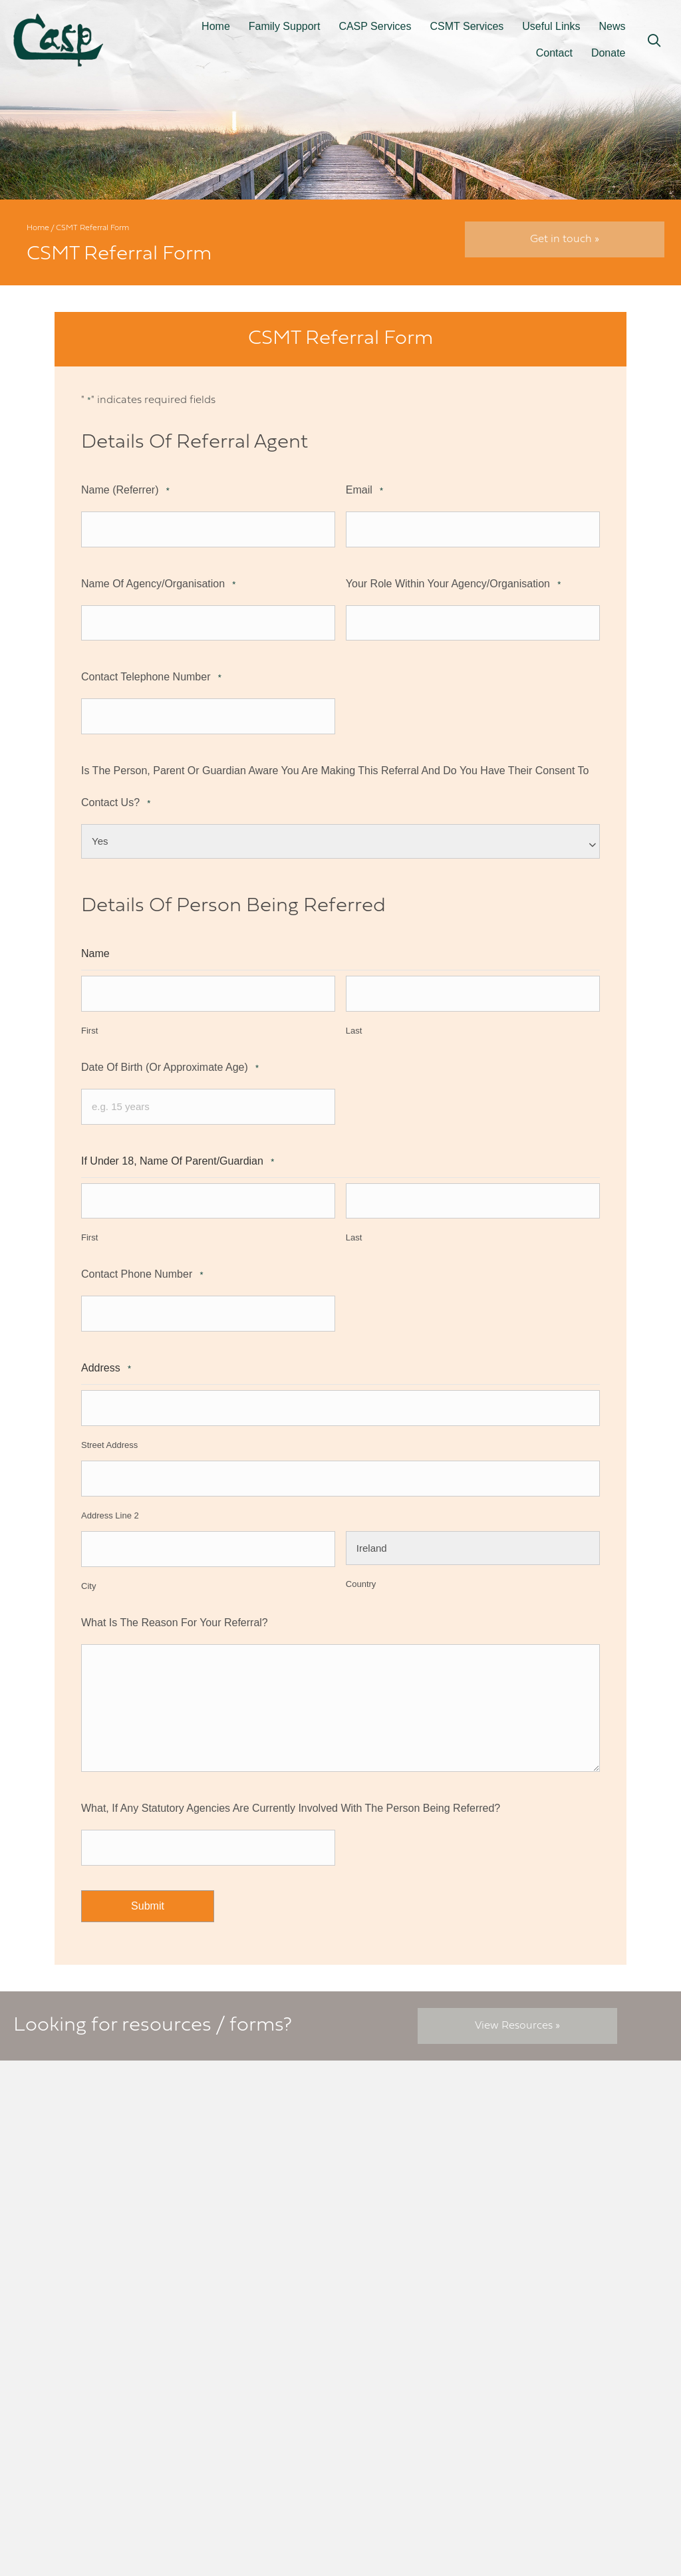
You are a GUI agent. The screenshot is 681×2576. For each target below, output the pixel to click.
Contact (554, 53)
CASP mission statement (578, 2185)
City (88, 1570)
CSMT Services (466, 26)
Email (364, 490)
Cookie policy (550, 2123)
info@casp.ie (91, 2238)
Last (354, 1024)
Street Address (109, 1432)
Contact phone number (142, 1265)
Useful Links (551, 26)
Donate (608, 53)
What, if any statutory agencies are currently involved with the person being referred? (290, 1791)
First (89, 1024)
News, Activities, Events (411, 2278)
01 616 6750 (93, 2253)
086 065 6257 (264, 2260)
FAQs (530, 2154)
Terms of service (557, 2139)
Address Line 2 (110, 1501)
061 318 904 (258, 2244)
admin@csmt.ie (261, 2229)
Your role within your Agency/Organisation (453, 582)
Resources (379, 2123)
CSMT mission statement (578, 2201)
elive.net (633, 2475)
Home (216, 26)
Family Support (285, 26)
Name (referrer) (125, 490)
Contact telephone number (151, 675)
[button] (654, 41)
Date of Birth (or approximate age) (170, 1061)
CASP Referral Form (403, 2139)
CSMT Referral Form (404, 2154)
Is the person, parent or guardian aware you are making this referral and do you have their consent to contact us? (335, 785)
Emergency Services (403, 2169)
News (612, 26)
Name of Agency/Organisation (158, 582)
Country (361, 1570)
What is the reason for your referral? (174, 1606)
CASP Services (375, 26)
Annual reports (554, 2169)
